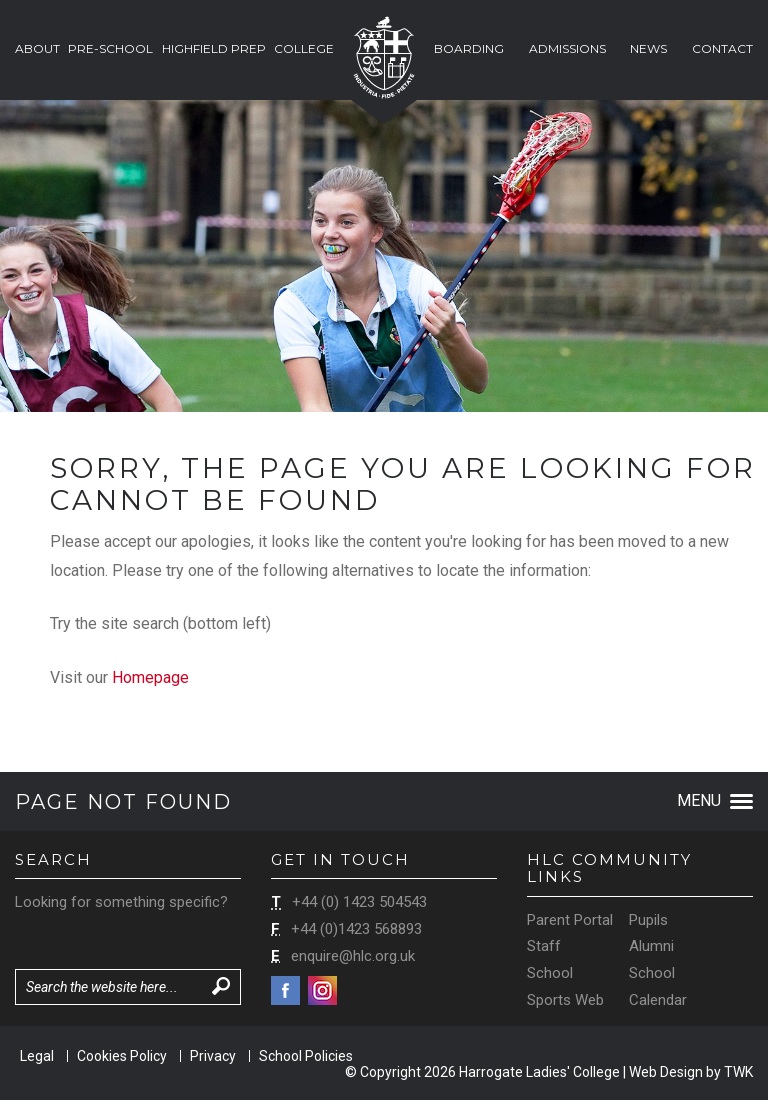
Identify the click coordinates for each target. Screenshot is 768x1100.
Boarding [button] (469, 48)
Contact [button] (722, 48)
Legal (37, 1056)
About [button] (37, 48)
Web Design (666, 1072)
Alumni (651, 946)
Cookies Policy (122, 1056)
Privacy (213, 1056)
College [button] (304, 48)
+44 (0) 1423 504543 (359, 902)
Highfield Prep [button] (214, 48)
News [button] (648, 48)
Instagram (322, 990)
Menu (715, 800)
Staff (544, 946)
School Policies (306, 1056)
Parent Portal (570, 920)
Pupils (648, 920)
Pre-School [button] (110, 48)
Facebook (285, 990)
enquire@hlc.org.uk (353, 956)
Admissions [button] (567, 48)
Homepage (150, 677)
